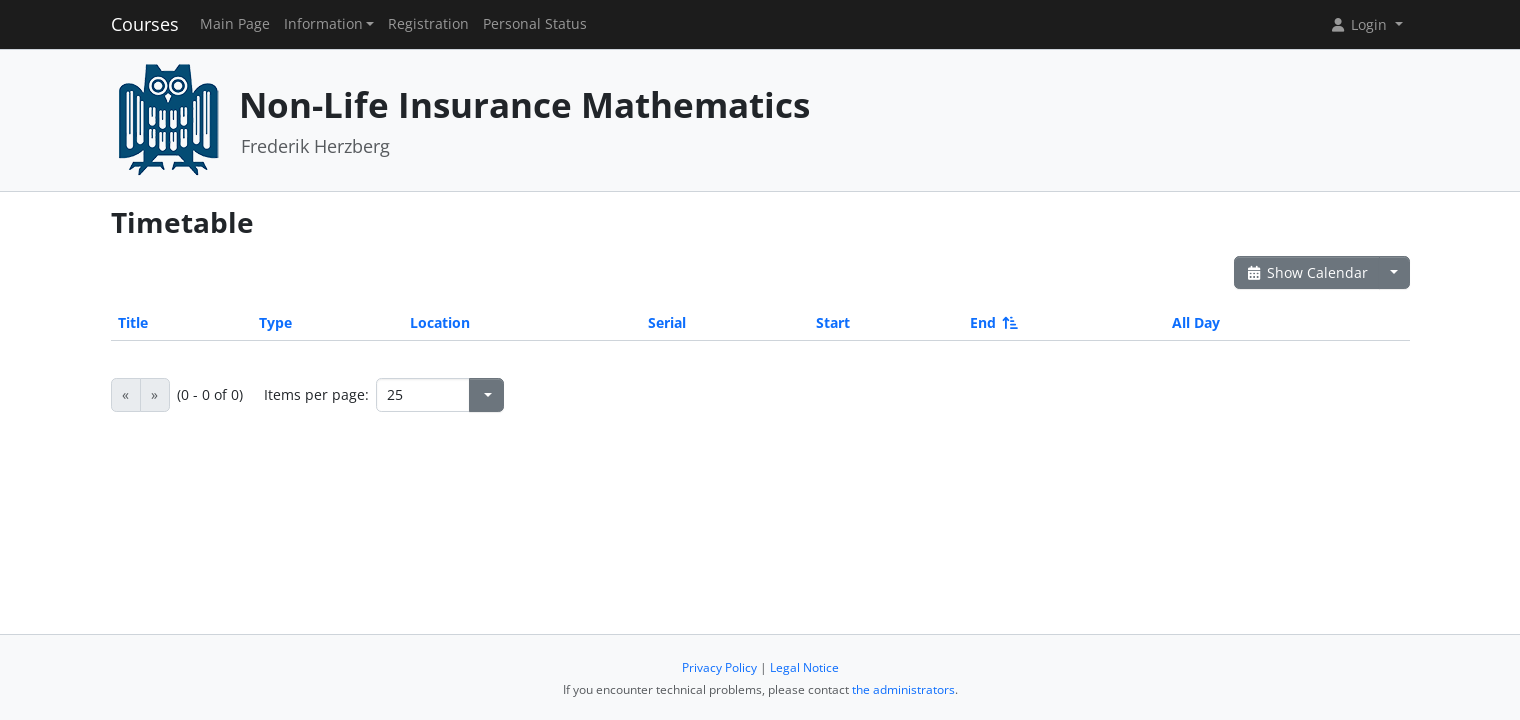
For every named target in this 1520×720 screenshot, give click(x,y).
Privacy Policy (719, 667)
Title (133, 322)
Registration (428, 24)
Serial (667, 322)
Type (275, 322)
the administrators (903, 689)
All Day (1196, 322)
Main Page (235, 24)
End (992, 322)
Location (440, 322)
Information (323, 24)
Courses (145, 24)
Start (833, 322)
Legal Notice (804, 667)
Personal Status (535, 24)
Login (1360, 24)
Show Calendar (1307, 272)
